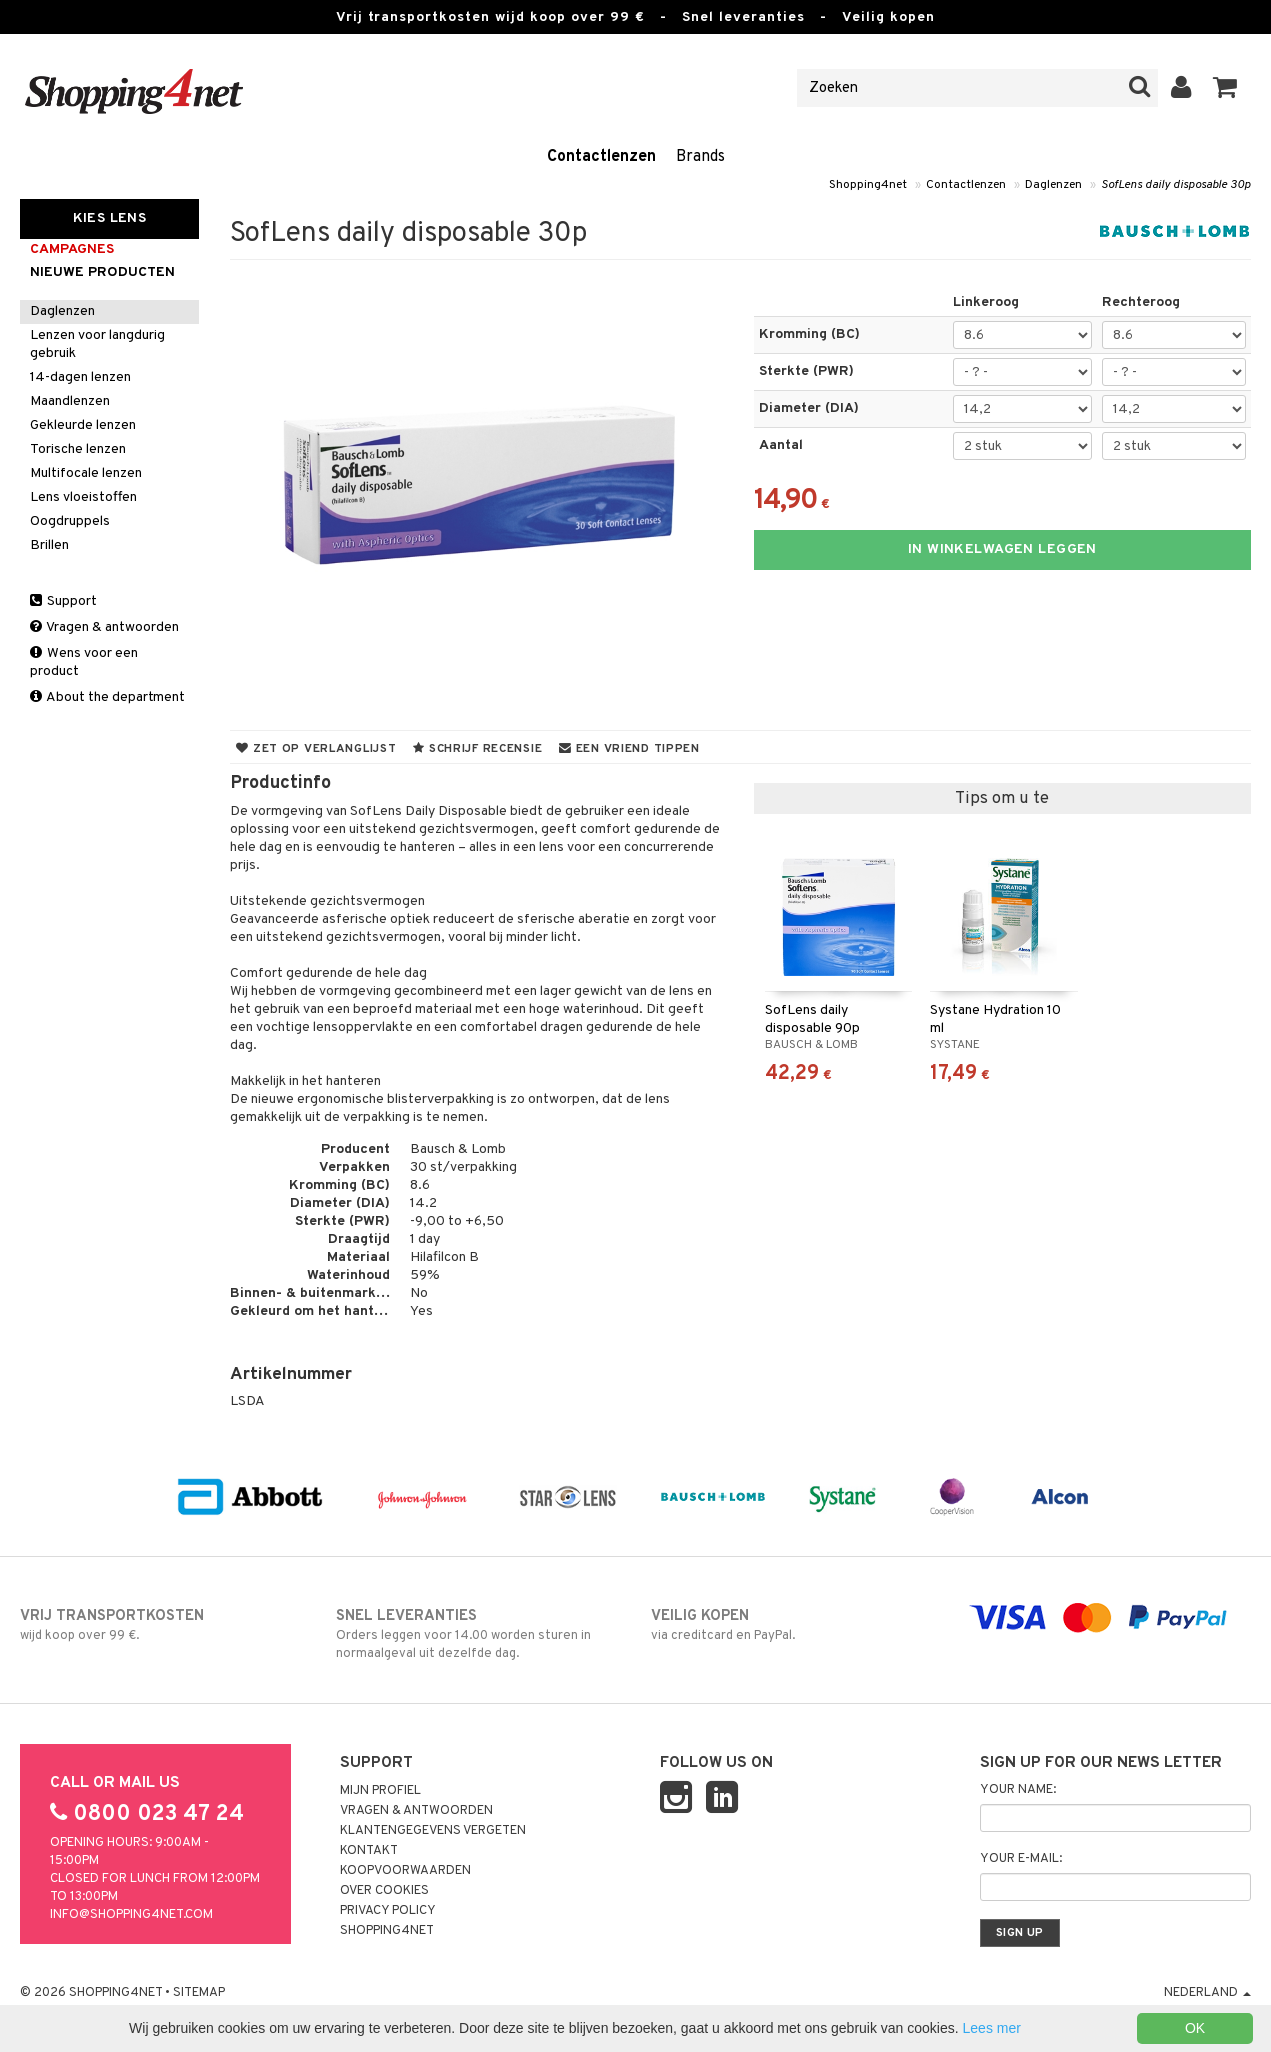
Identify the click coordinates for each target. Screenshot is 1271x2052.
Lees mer (992, 2028)
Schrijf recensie (477, 749)
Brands (700, 157)
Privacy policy (388, 1911)
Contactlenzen (601, 157)
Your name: (1018, 1790)
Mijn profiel (380, 1791)
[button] (1225, 88)
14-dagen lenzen (80, 377)
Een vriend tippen (629, 749)
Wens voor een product (84, 662)
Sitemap (199, 1993)
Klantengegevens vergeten (433, 1831)
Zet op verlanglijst (316, 749)
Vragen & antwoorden (104, 627)
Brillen (49, 545)
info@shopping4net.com (131, 1915)
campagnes (72, 249)
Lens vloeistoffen (83, 497)
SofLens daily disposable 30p (1176, 185)
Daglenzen (1053, 185)
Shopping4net (868, 185)
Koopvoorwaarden (405, 1871)
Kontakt (369, 1851)
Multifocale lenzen (86, 473)
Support (63, 601)
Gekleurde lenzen (83, 425)
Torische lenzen (78, 449)
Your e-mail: (1021, 1859)
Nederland (1207, 1993)
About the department (107, 697)
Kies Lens (110, 218)
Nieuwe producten (102, 272)
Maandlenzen (70, 401)
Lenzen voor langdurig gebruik (97, 344)
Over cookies (384, 1891)
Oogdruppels (70, 521)
